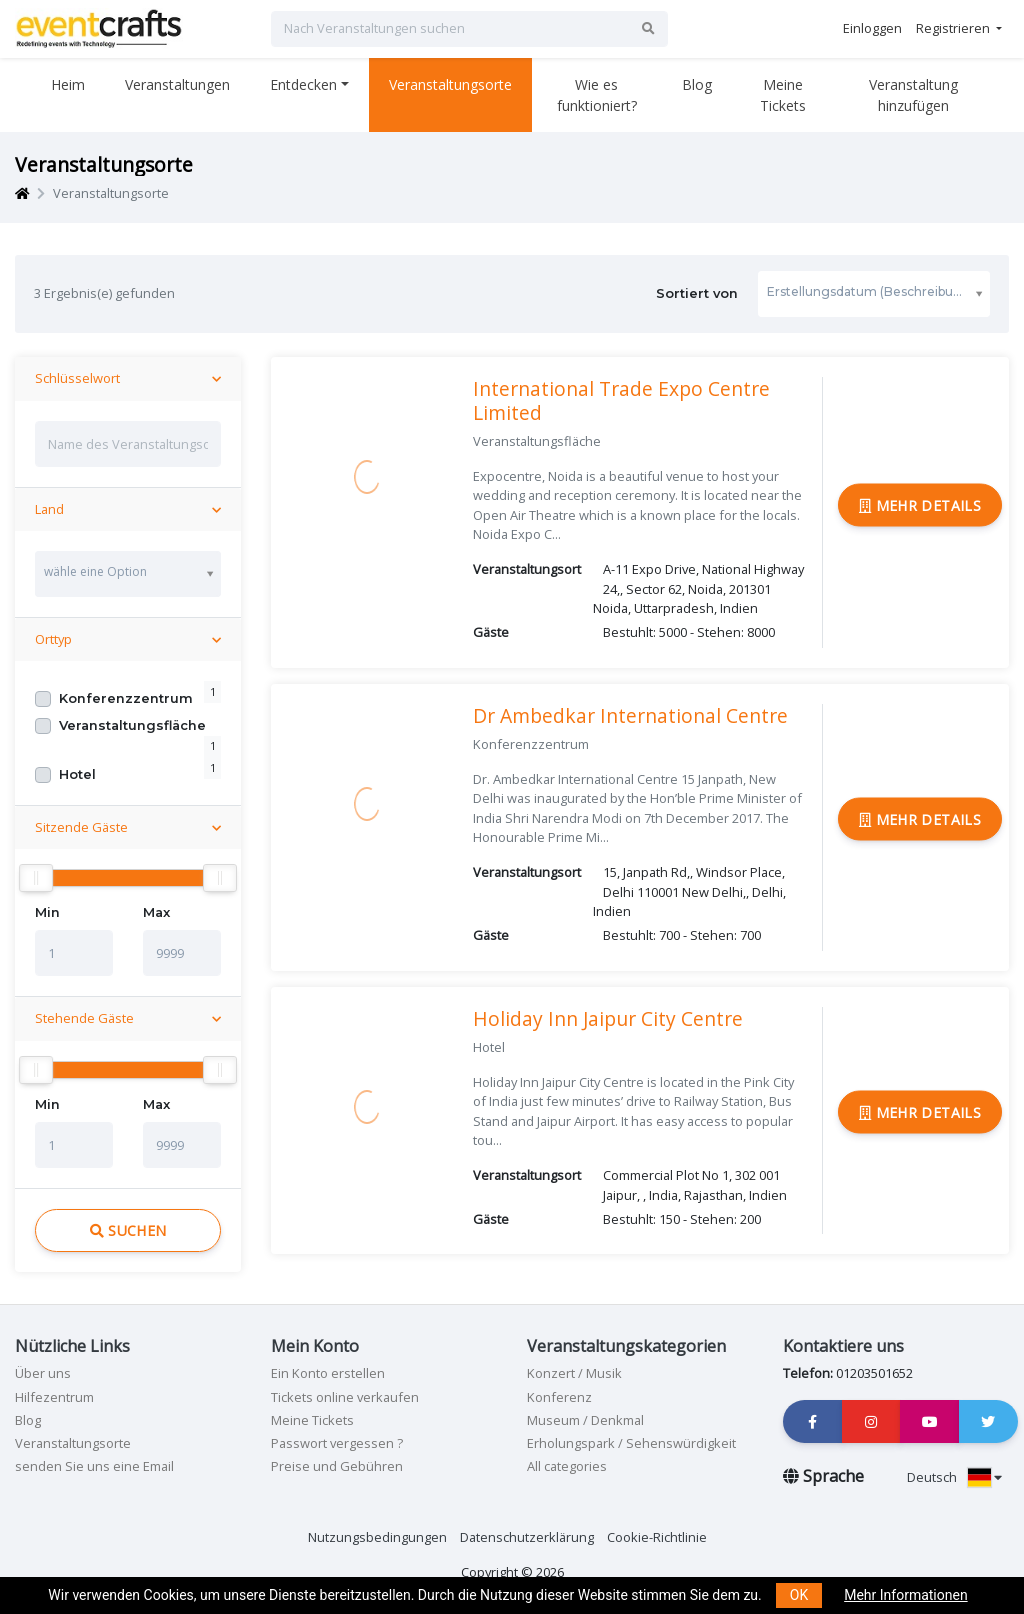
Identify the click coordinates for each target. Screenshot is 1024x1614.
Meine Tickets (783, 95)
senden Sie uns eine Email (94, 1466)
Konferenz (559, 1397)
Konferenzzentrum (126, 698)
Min (47, 912)
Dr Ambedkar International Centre (630, 715)
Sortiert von (822, 293)
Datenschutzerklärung (527, 1537)
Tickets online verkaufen (345, 1397)
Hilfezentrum (54, 1397)
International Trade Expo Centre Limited (621, 400)
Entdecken (303, 84)
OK (799, 1595)
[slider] (36, 878)
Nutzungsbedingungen (377, 1537)
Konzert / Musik (574, 1373)
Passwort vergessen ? (337, 1443)
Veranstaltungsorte (450, 84)
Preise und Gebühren (337, 1466)
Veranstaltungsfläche (132, 725)
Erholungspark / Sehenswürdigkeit (631, 1443)
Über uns (43, 1373)
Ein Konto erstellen (328, 1373)
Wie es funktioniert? (597, 95)
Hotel (77, 774)
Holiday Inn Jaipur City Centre (608, 1018)
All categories (567, 1466)
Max (156, 912)
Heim (68, 84)
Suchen (128, 1230)
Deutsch (954, 1477)
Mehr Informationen (905, 1595)
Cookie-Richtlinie (657, 1537)
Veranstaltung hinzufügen (913, 95)
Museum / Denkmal (585, 1420)
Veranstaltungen (177, 84)
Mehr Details (920, 504)
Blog (697, 84)
